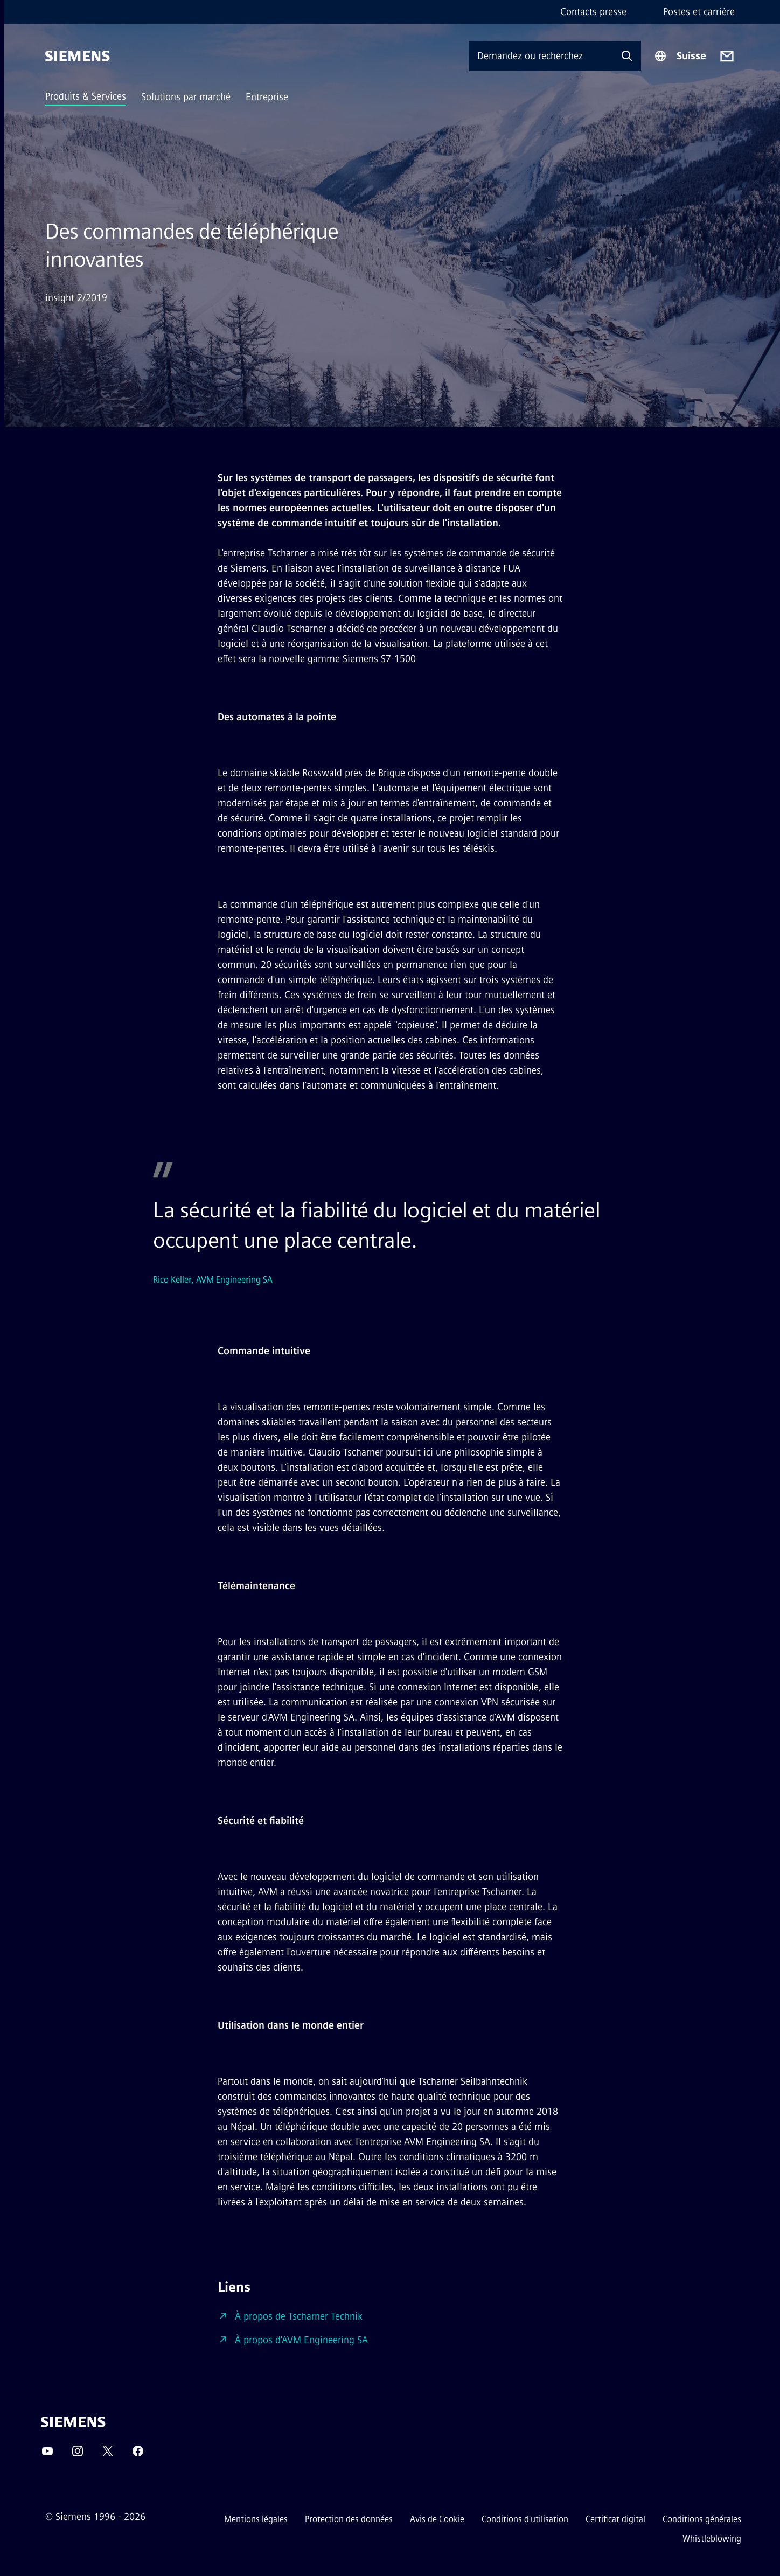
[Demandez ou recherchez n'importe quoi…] (541, 56)
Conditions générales (702, 2519)
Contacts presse (593, 12)
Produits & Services (85, 96)
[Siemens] (77, 56)
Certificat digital (615, 2519)
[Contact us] (727, 56)
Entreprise (267, 97)
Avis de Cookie (437, 2519)
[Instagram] (77, 2454)
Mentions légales (256, 2519)
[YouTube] (47, 2454)
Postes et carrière (699, 12)
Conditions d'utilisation (525, 2519)
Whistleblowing (711, 2538)
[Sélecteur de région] (680, 56)
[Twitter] (107, 2454)
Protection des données (349, 2519)
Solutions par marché (186, 97)
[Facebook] (137, 2454)
